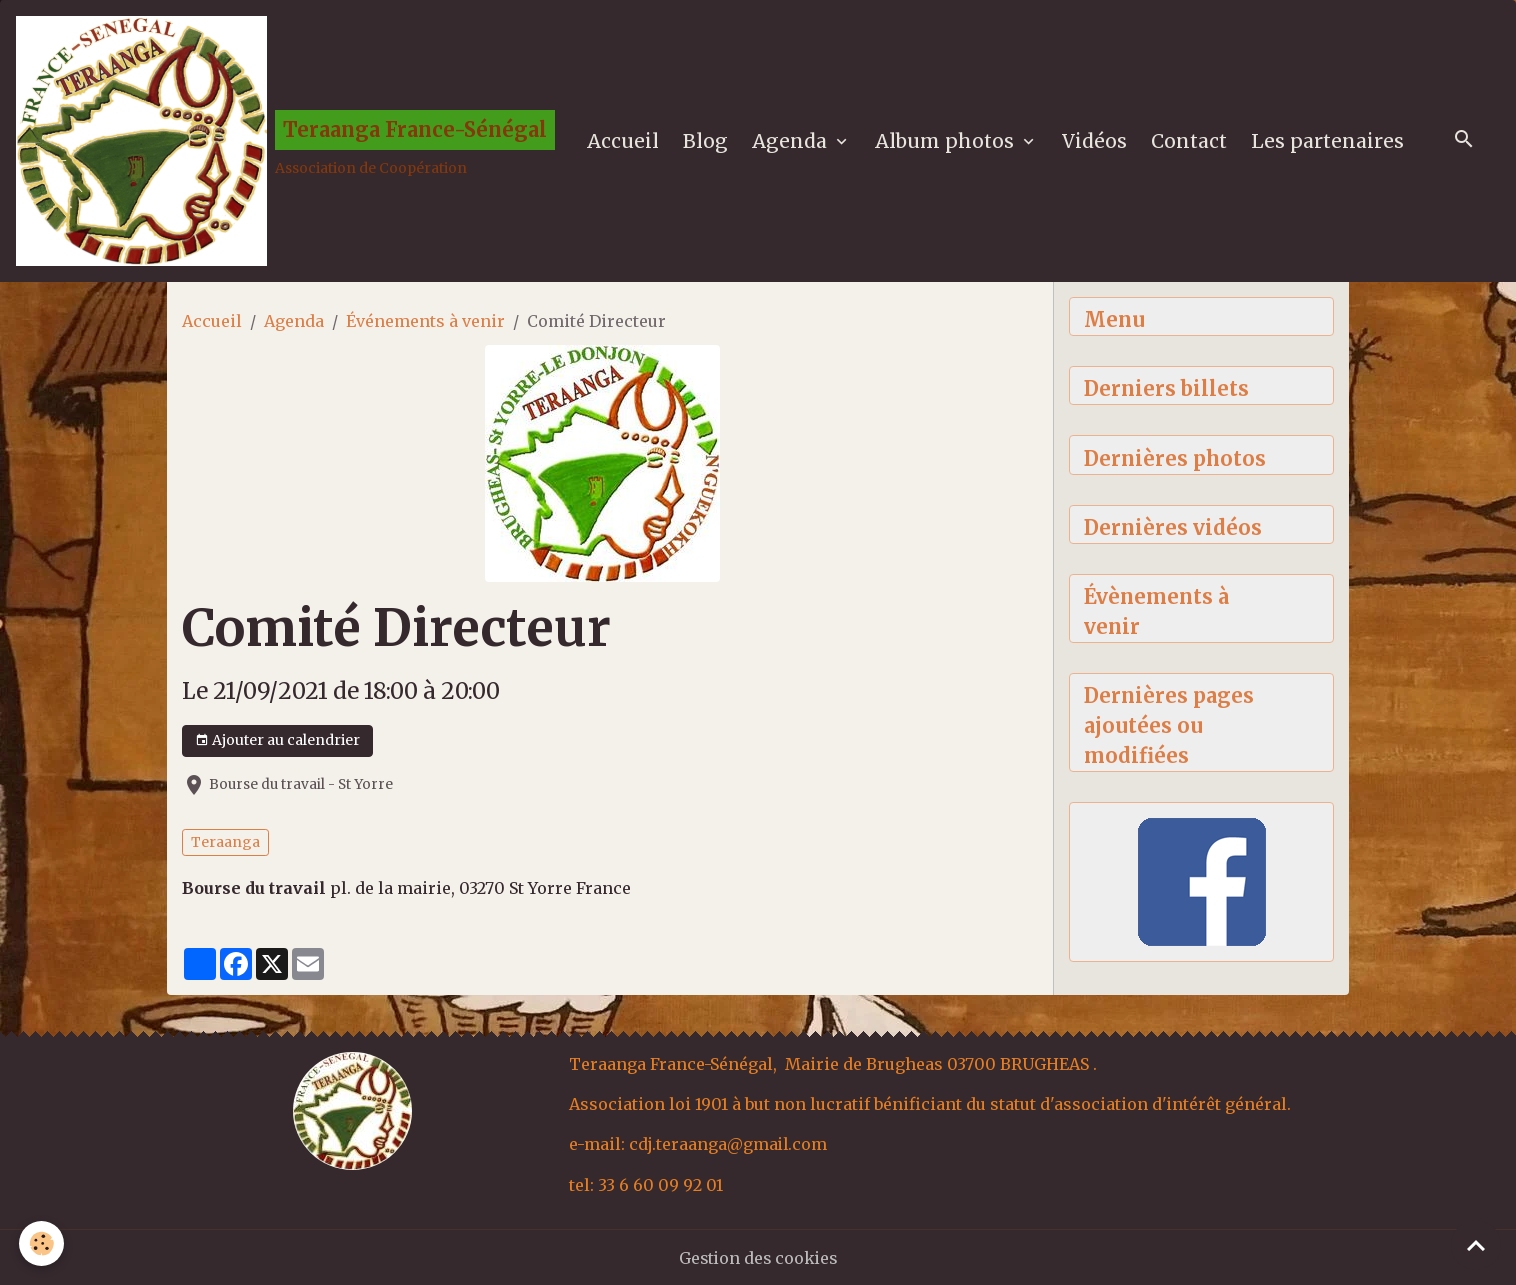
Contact (1189, 141)
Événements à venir (425, 321)
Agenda (792, 141)
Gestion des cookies (758, 1257)
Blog (705, 141)
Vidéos (1094, 141)
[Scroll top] (1476, 1245)
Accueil (623, 141)
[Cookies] (42, 1243)
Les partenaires (1327, 141)
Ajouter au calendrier (277, 740)
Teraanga (225, 842)
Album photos (947, 141)
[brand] (285, 141)
